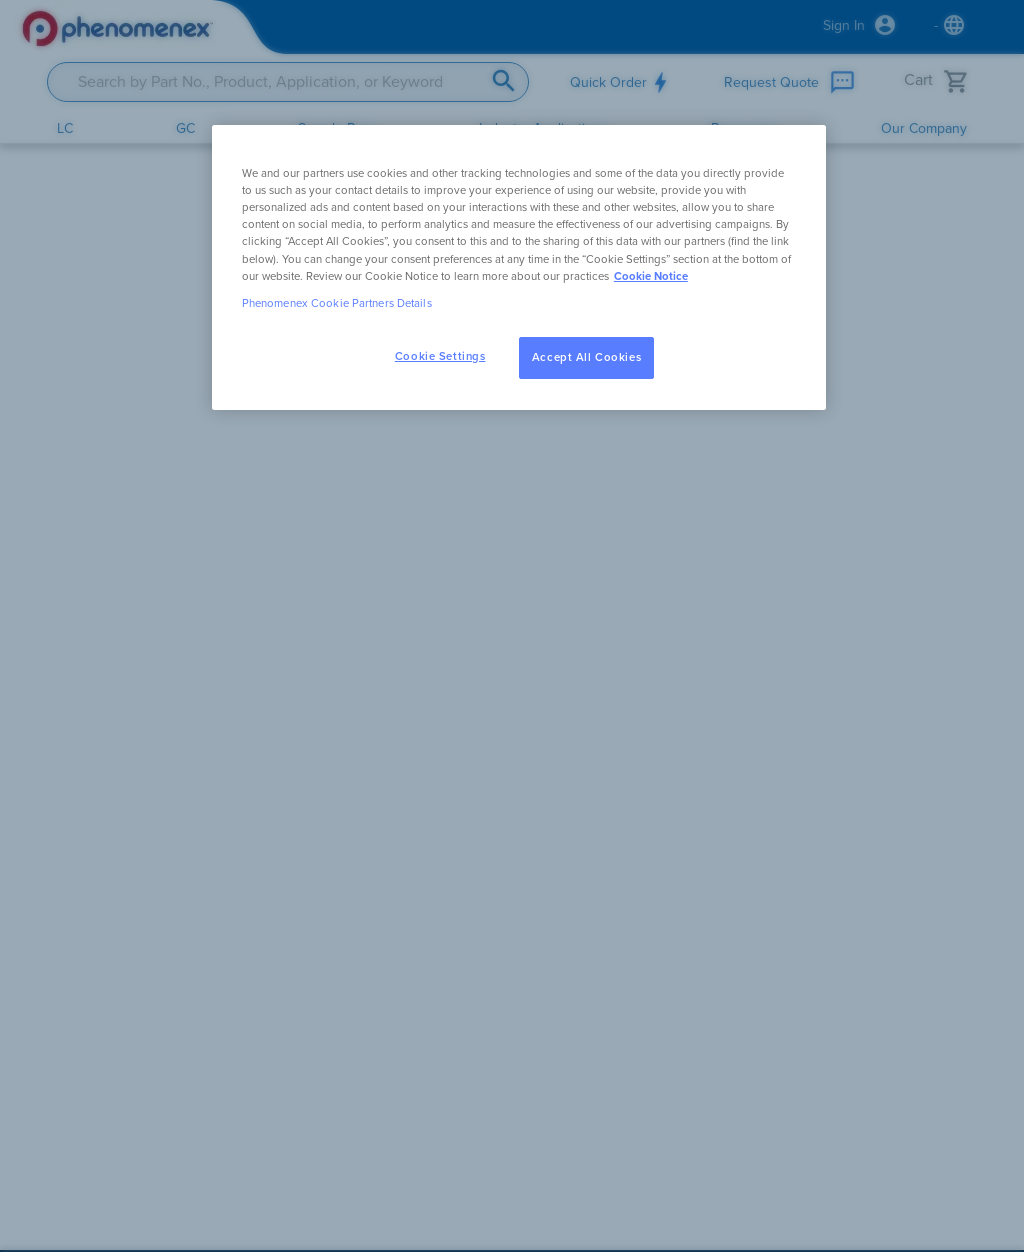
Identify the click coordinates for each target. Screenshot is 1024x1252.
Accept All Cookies (586, 357)
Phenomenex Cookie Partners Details (337, 303)
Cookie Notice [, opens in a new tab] (651, 276)
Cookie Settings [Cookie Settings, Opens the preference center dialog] (440, 356)
